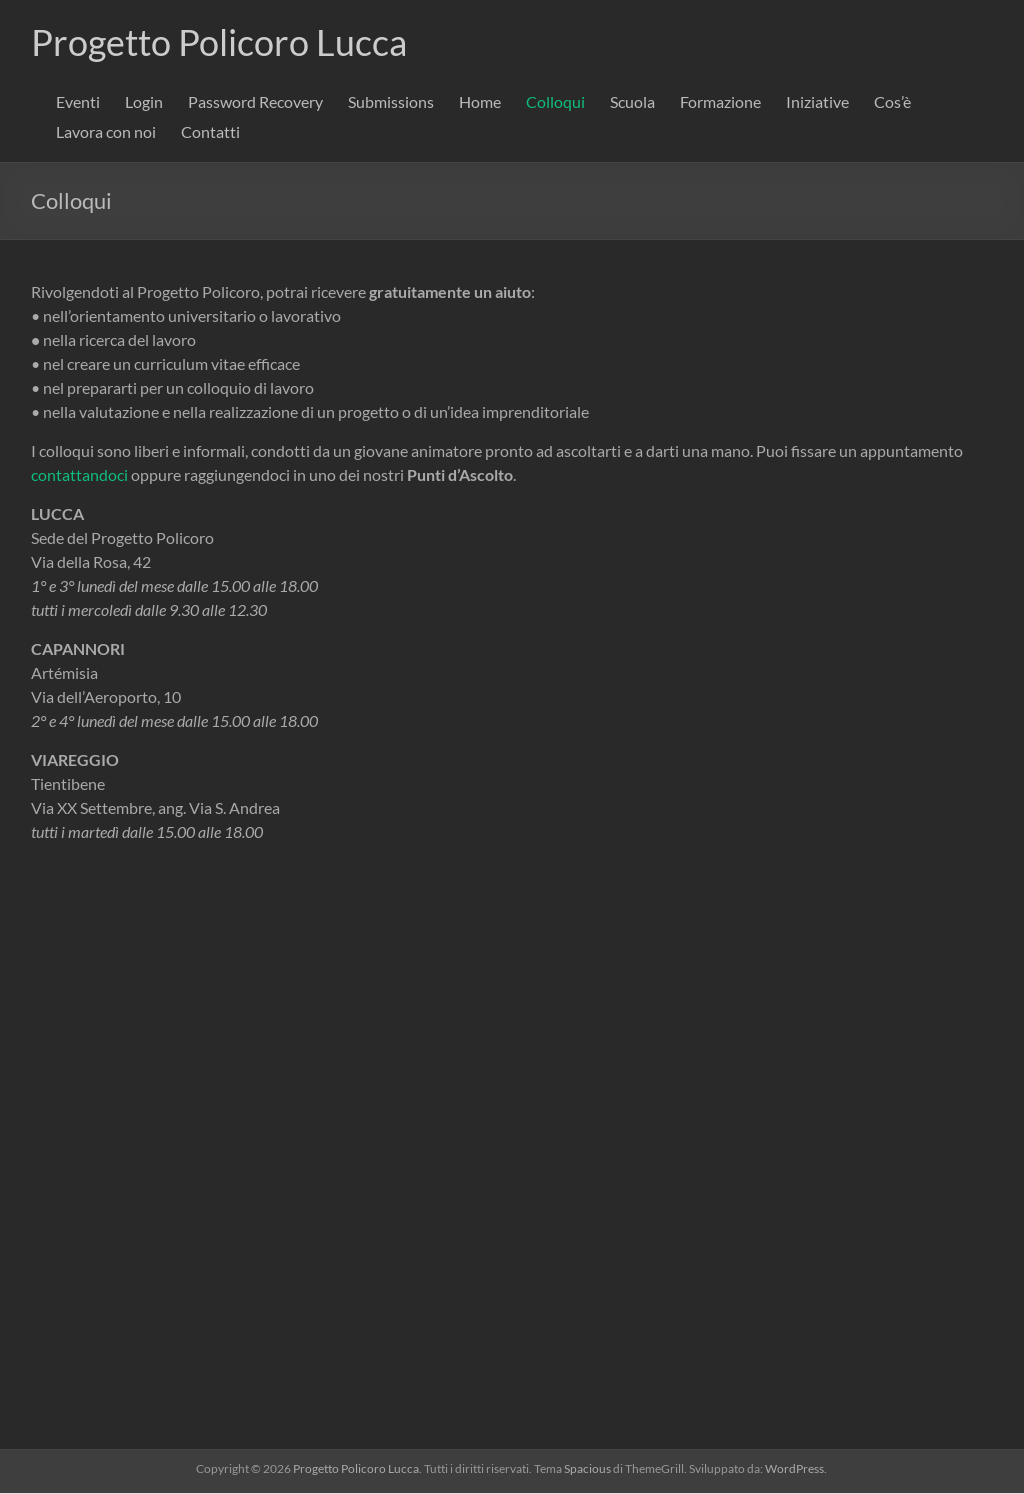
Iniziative (817, 102)
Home (480, 102)
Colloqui (555, 102)
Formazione (720, 102)
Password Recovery (255, 102)
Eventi (78, 102)
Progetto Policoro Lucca (219, 43)
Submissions (391, 102)
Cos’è (892, 102)
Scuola (632, 102)
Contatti (210, 132)
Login (144, 102)
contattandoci (79, 475)
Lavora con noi (106, 132)
